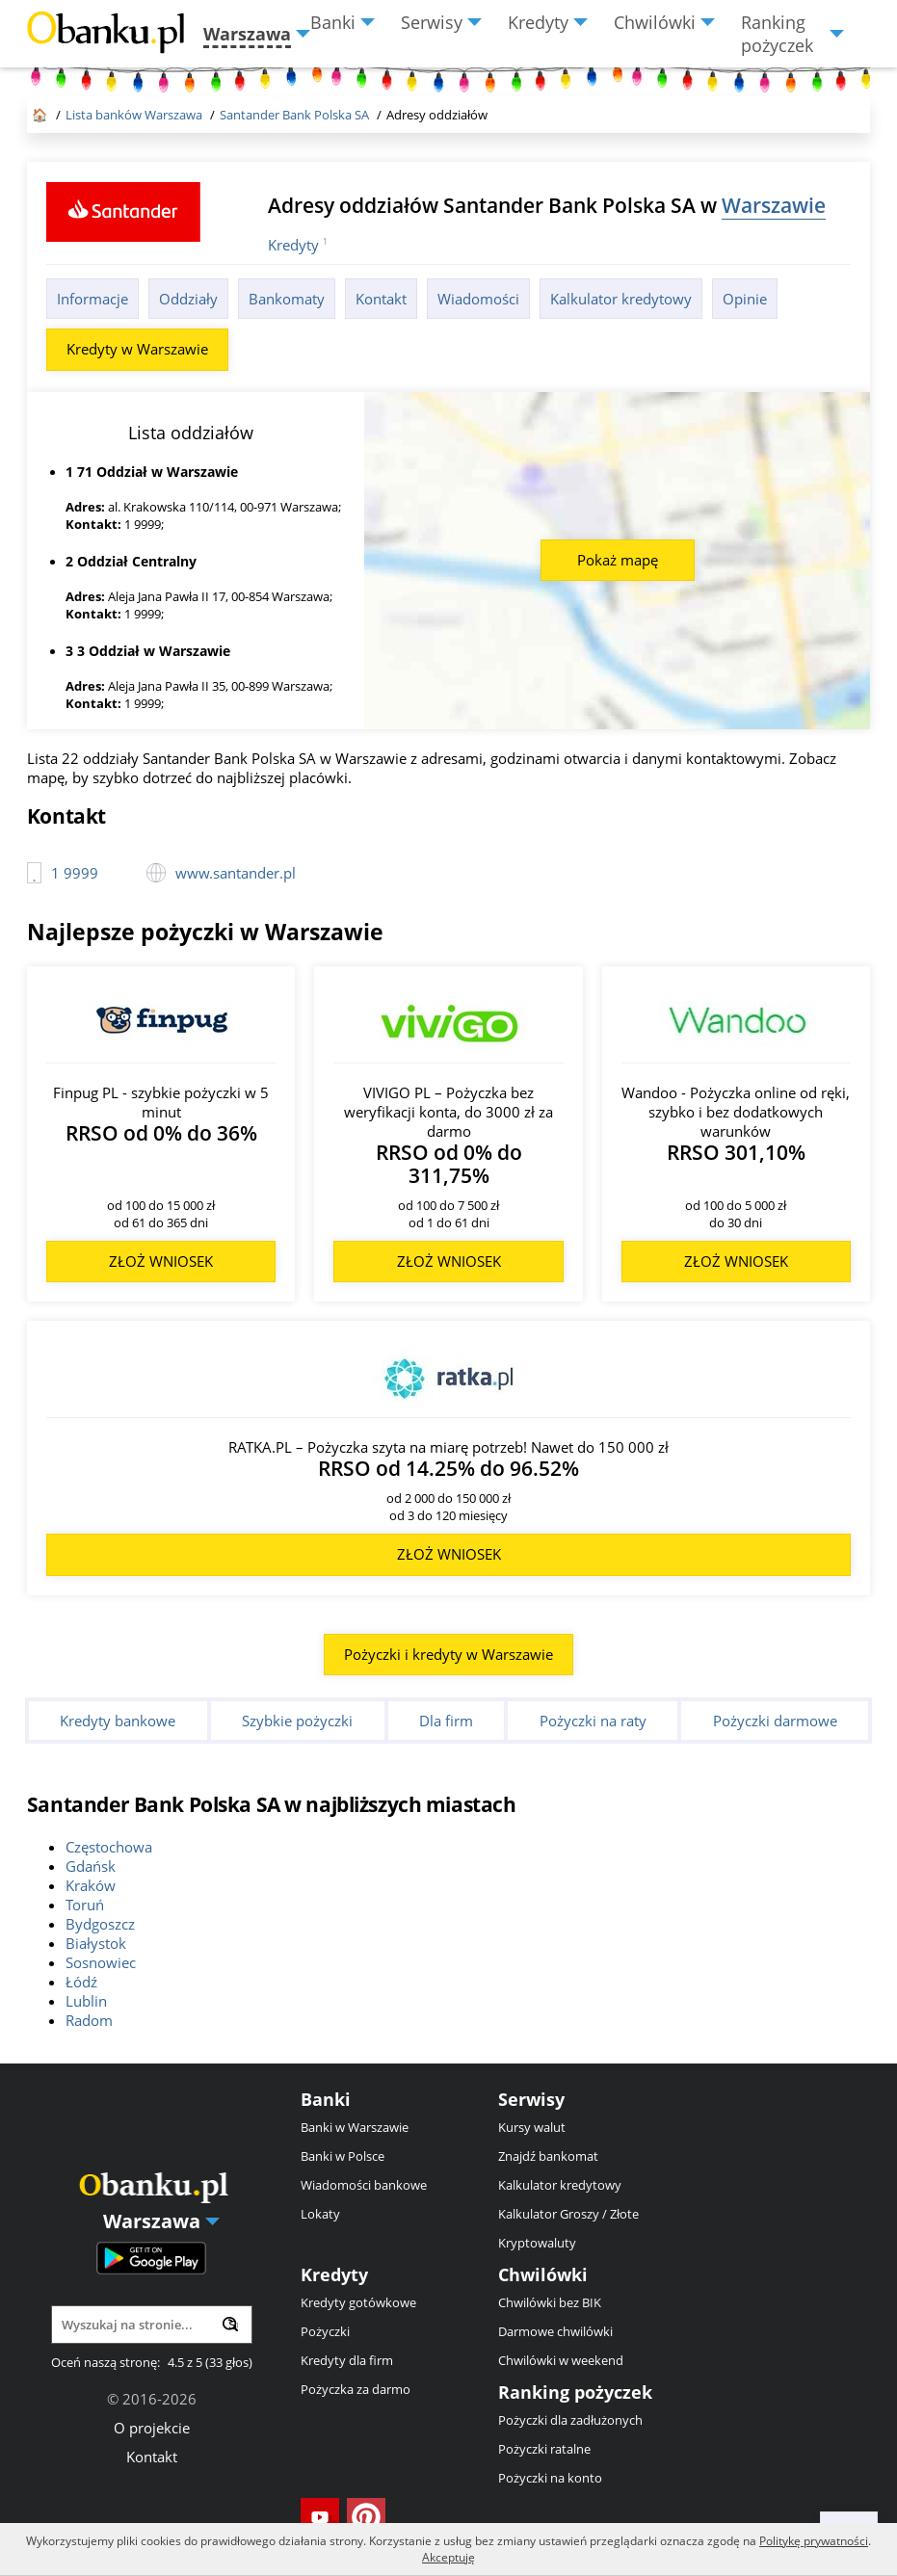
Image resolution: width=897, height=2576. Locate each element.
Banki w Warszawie (355, 2127)
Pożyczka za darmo (355, 2389)
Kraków (91, 1885)
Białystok (96, 1943)
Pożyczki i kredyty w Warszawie (448, 1654)
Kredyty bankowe (117, 1720)
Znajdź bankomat (548, 2156)
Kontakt (381, 298)
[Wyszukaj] (230, 2324)
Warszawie (774, 205)
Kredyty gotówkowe (358, 2302)
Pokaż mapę (617, 559)
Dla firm (446, 1720)
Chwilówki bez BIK (549, 2302)
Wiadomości (478, 298)
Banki (326, 2099)
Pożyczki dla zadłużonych (570, 2420)
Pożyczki (325, 2331)
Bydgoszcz (100, 1923)
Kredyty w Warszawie (137, 348)
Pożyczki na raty (593, 1720)
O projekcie (152, 2427)
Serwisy (531, 2099)
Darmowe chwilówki (555, 2331)
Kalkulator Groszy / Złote (568, 2213)
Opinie (745, 298)
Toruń (85, 1904)
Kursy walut (532, 2127)
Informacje (92, 298)
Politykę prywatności (813, 2541)
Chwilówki (543, 2274)
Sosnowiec (101, 1962)
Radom (89, 2020)
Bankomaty (287, 298)
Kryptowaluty (537, 2242)
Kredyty (293, 244)
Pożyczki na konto (550, 2477)
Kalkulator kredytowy (621, 298)
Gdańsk (91, 1866)
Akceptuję (448, 2557)
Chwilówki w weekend (560, 2360)
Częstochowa (109, 1846)
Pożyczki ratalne (544, 2449)
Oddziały (188, 298)
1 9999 (74, 872)
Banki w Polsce (342, 2156)
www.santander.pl (235, 872)
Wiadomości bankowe (364, 2185)
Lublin (86, 2001)
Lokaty (320, 2213)
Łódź (81, 1981)
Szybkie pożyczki (297, 1720)
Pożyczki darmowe (775, 1720)
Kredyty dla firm (347, 2360)
